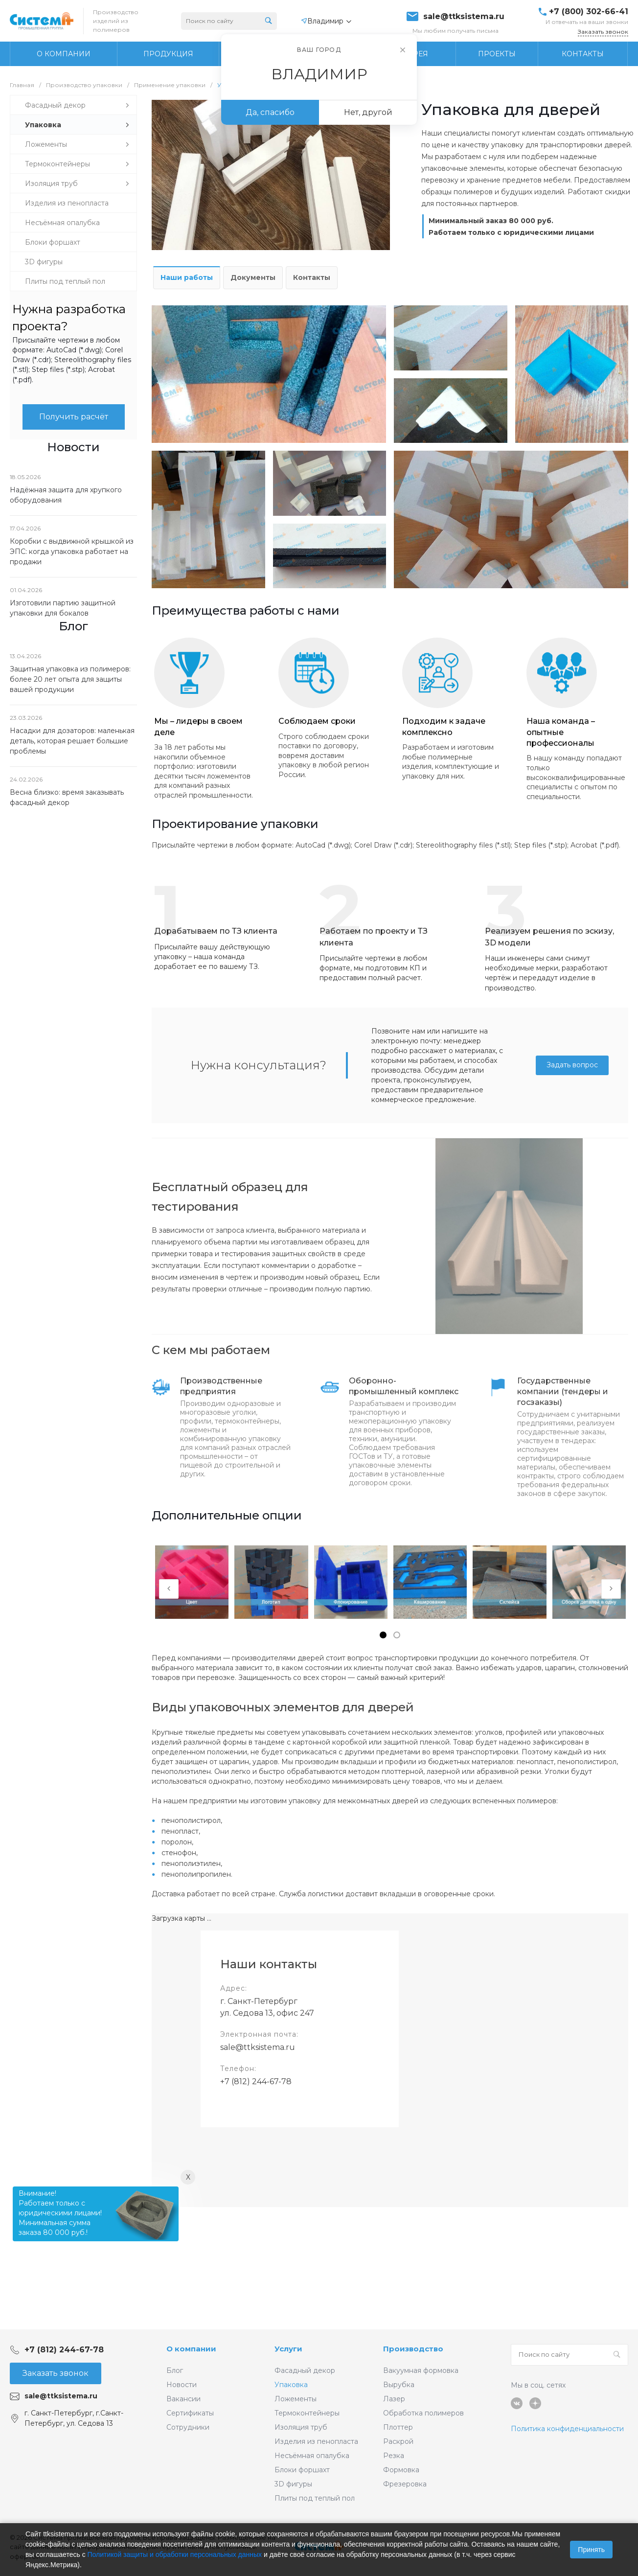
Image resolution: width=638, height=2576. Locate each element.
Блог (174, 2370)
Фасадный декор (304, 2370)
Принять (591, 2549)
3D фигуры (293, 2484)
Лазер (394, 2398)
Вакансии (183, 2398)
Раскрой (398, 2441)
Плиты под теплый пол (314, 2498)
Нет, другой (368, 112)
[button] (383, 1635)
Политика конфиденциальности (567, 2428)
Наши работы (186, 277)
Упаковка (291, 2384)
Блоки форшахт (302, 2469)
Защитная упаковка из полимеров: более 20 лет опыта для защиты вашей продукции (70, 679)
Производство (413, 2348)
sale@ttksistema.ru (463, 16)
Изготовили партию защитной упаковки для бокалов (62, 608)
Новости (181, 2384)
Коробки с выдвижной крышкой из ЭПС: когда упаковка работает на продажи (72, 551)
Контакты (311, 277)
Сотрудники (187, 2427)
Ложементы (295, 2398)
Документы (252, 277)
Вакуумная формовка (420, 2370)
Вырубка (398, 2384)
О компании (191, 2348)
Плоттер (398, 2427)
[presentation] (169, 1589)
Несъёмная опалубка (311, 2455)
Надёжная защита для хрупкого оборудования (66, 495)
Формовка (401, 2469)
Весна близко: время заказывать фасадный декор (67, 797)
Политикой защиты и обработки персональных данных (175, 2554)
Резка (393, 2455)
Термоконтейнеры (307, 2413)
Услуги (288, 2348)
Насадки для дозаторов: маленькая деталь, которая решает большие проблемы (72, 741)
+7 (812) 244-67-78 (256, 2081)
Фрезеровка (405, 2484)
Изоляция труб (300, 2427)
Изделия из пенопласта (316, 2441)
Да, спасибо (270, 112)
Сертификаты (190, 2413)
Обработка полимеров (423, 2413)
